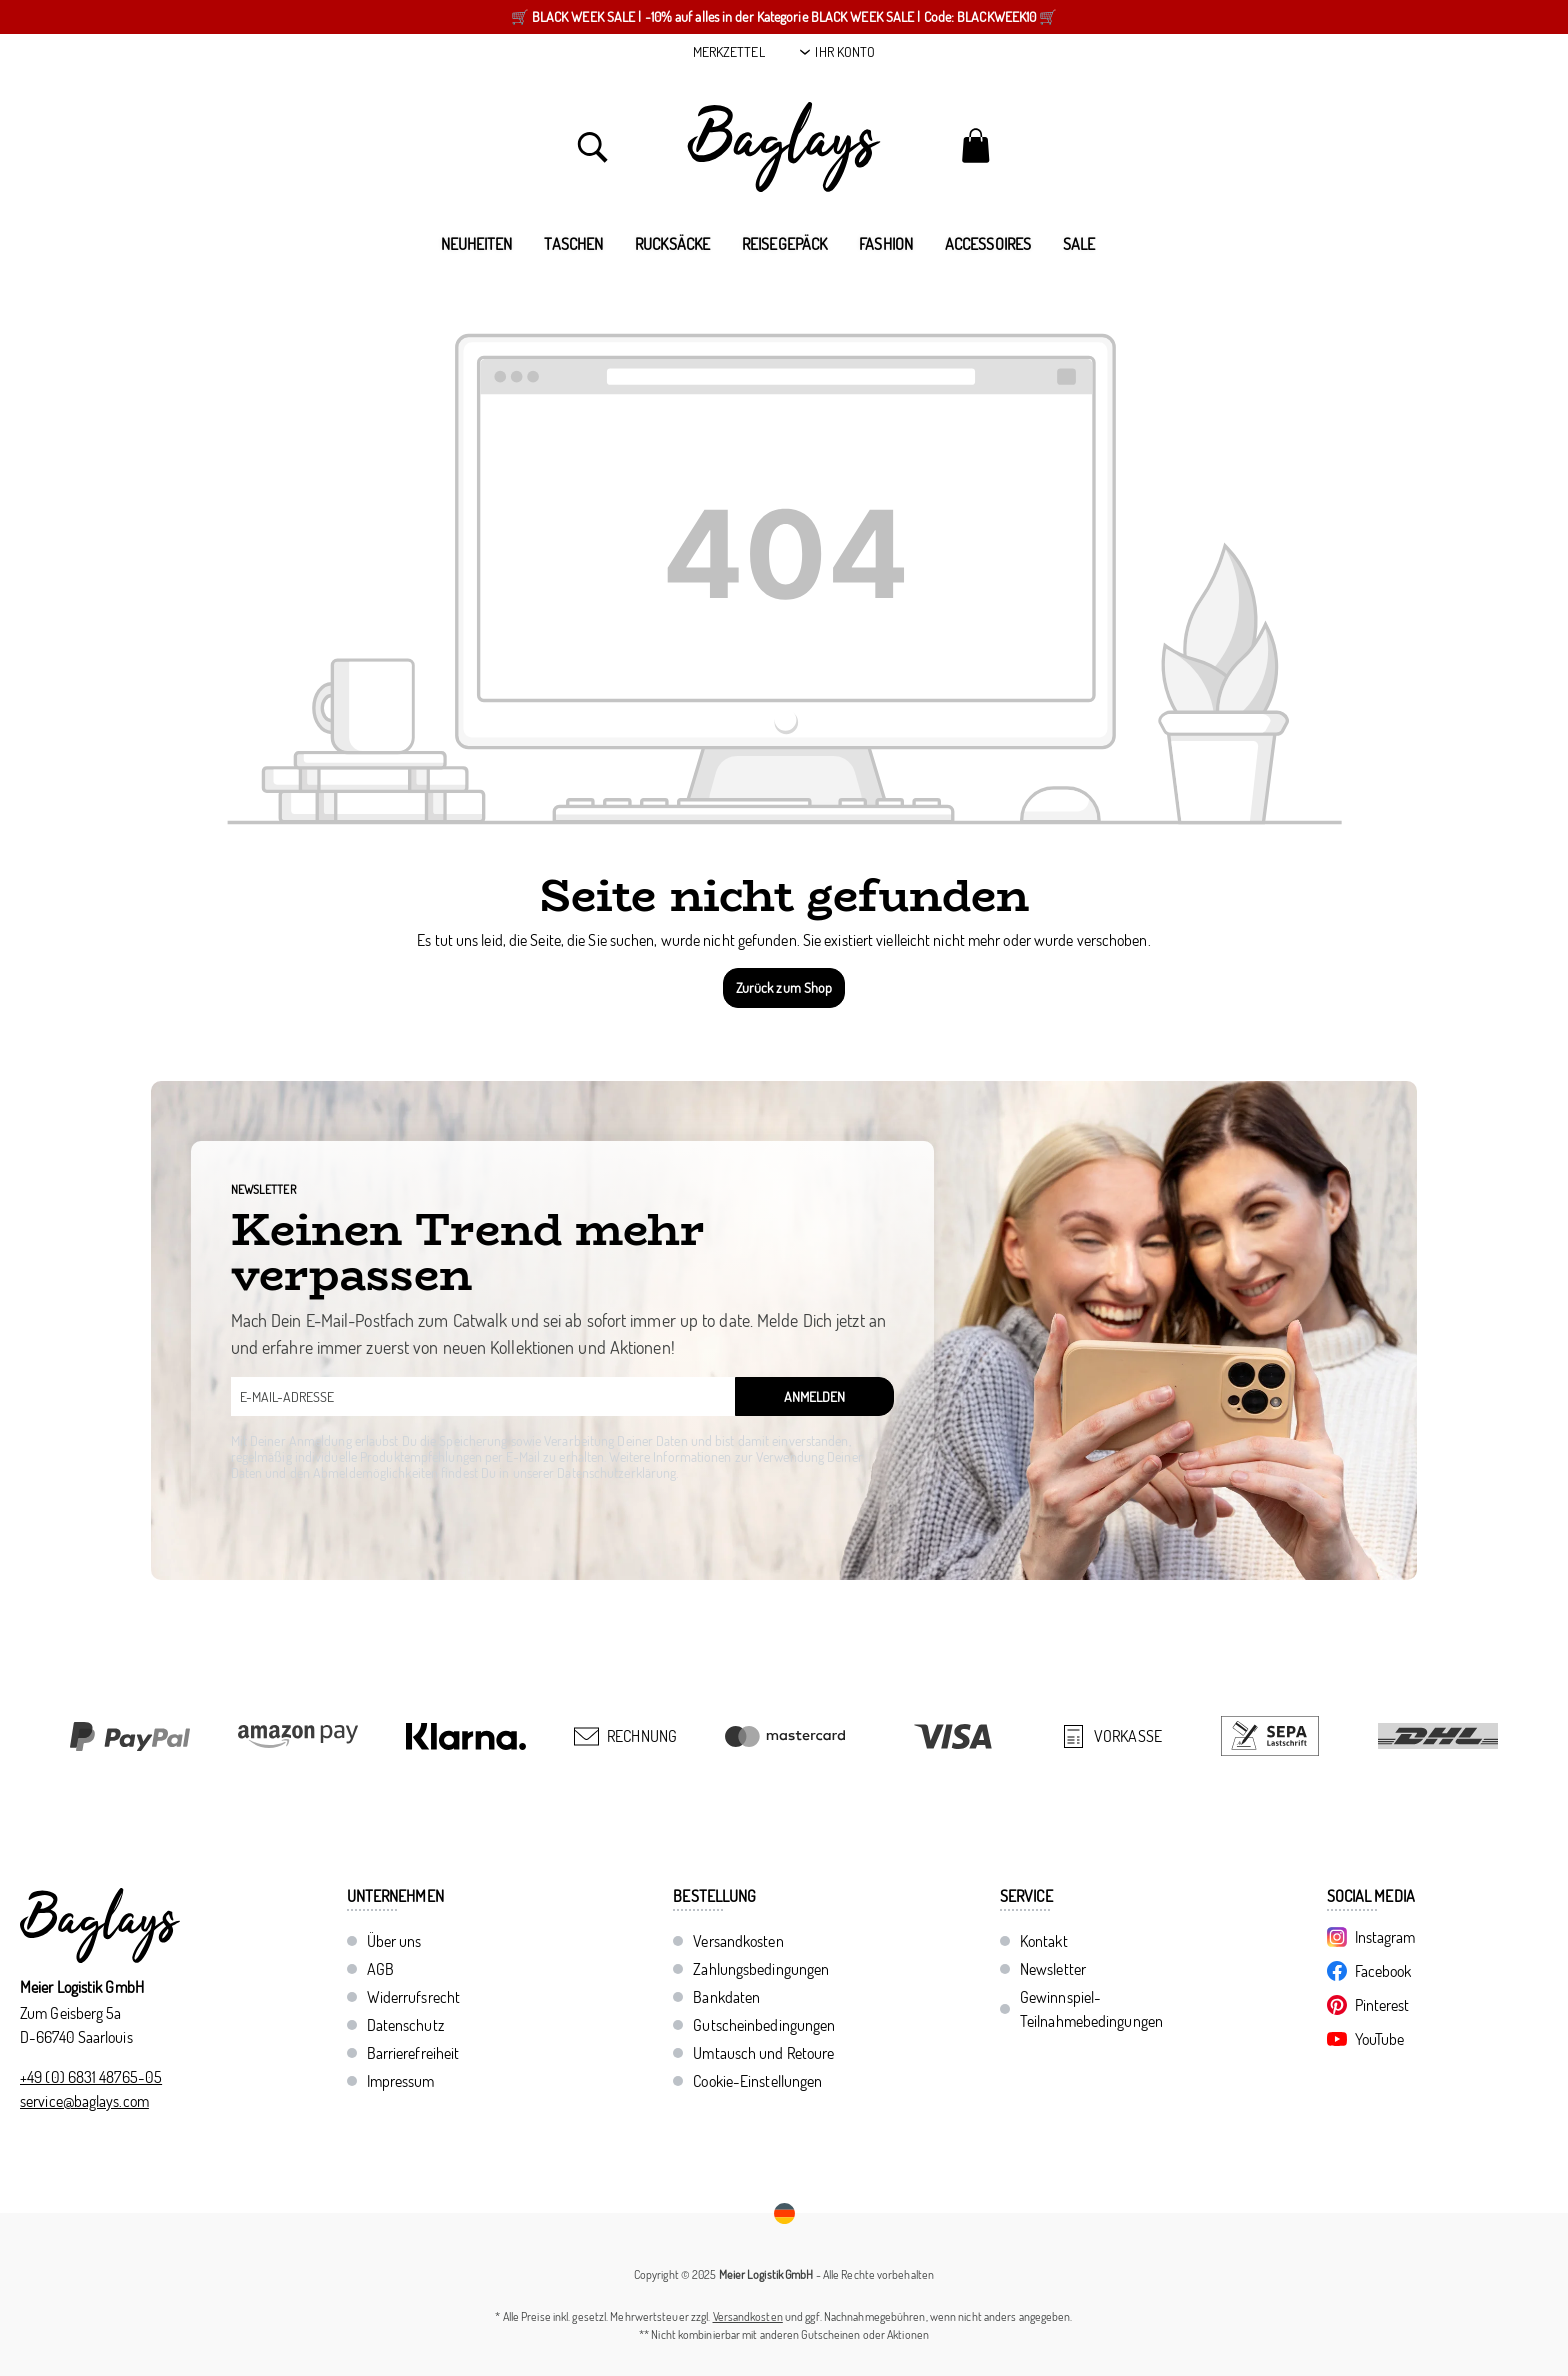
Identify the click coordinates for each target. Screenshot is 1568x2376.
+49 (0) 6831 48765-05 (91, 2077)
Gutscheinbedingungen (764, 2025)
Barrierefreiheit (413, 2053)
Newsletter (1053, 1969)
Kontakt (1044, 1941)
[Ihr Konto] (837, 52)
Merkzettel (729, 51)
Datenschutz (405, 2025)
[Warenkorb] (975, 145)
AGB (380, 1969)
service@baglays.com (84, 2101)
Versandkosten (738, 1941)
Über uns (394, 1941)
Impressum (401, 2081)
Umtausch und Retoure (763, 2053)
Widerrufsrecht (413, 1997)
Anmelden (814, 1396)
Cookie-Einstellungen (757, 2081)
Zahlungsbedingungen (761, 1969)
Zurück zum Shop (784, 987)
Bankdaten (726, 1997)
